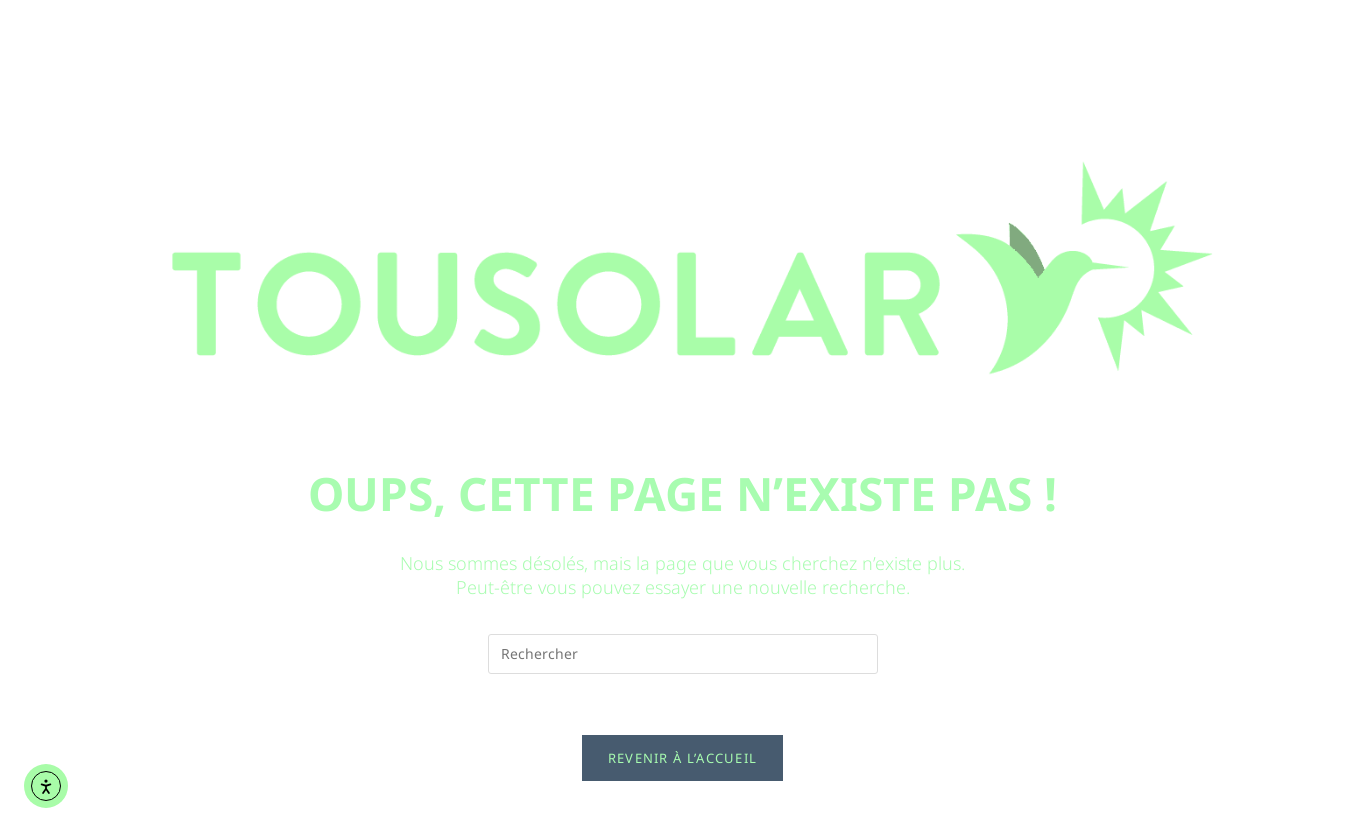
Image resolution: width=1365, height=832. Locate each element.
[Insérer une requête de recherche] (683, 654)
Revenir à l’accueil (683, 758)
